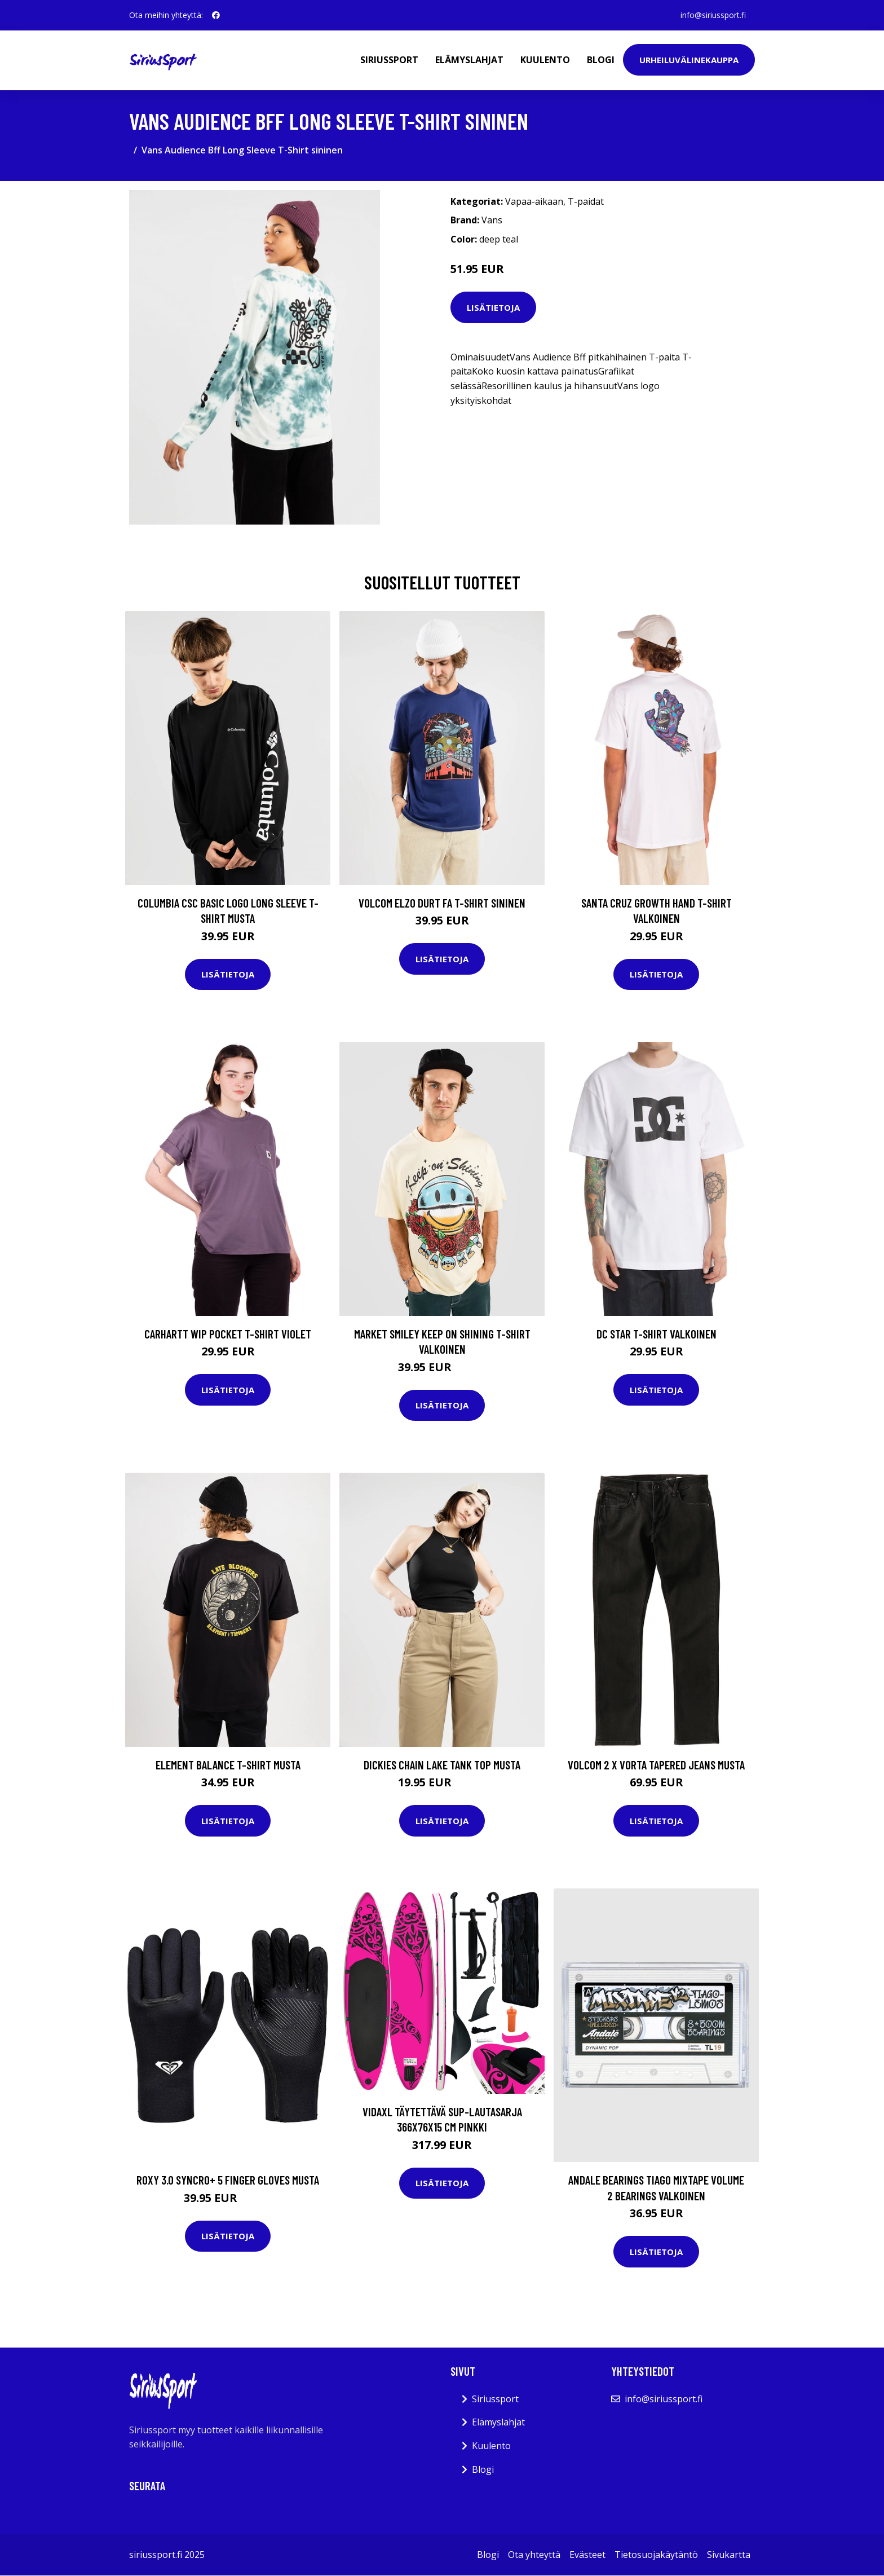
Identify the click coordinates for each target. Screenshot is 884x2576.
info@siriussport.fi (713, 15)
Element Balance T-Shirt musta (228, 1765)
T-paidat (586, 201)
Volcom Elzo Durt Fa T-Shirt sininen (442, 903)
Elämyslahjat (469, 60)
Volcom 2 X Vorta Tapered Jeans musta (656, 1765)
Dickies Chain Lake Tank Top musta (442, 1765)
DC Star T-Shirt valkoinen (656, 1334)
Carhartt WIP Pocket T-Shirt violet (227, 1334)
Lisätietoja (493, 307)
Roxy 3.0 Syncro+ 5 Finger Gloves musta (227, 2180)
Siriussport (389, 60)
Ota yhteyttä (534, 2554)
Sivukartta (728, 2554)
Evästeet (587, 2554)
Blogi (601, 60)
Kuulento (545, 60)
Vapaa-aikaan (534, 201)
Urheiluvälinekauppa (689, 59)
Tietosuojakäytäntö (656, 2554)
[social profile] (215, 15)
